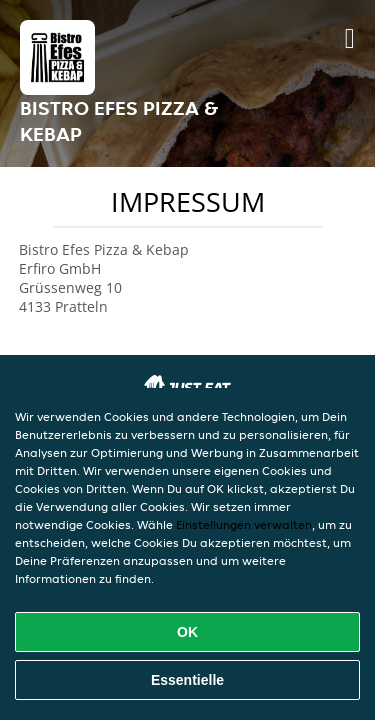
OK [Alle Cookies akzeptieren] (187, 632)
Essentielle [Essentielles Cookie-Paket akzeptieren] (187, 680)
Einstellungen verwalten (244, 524)
